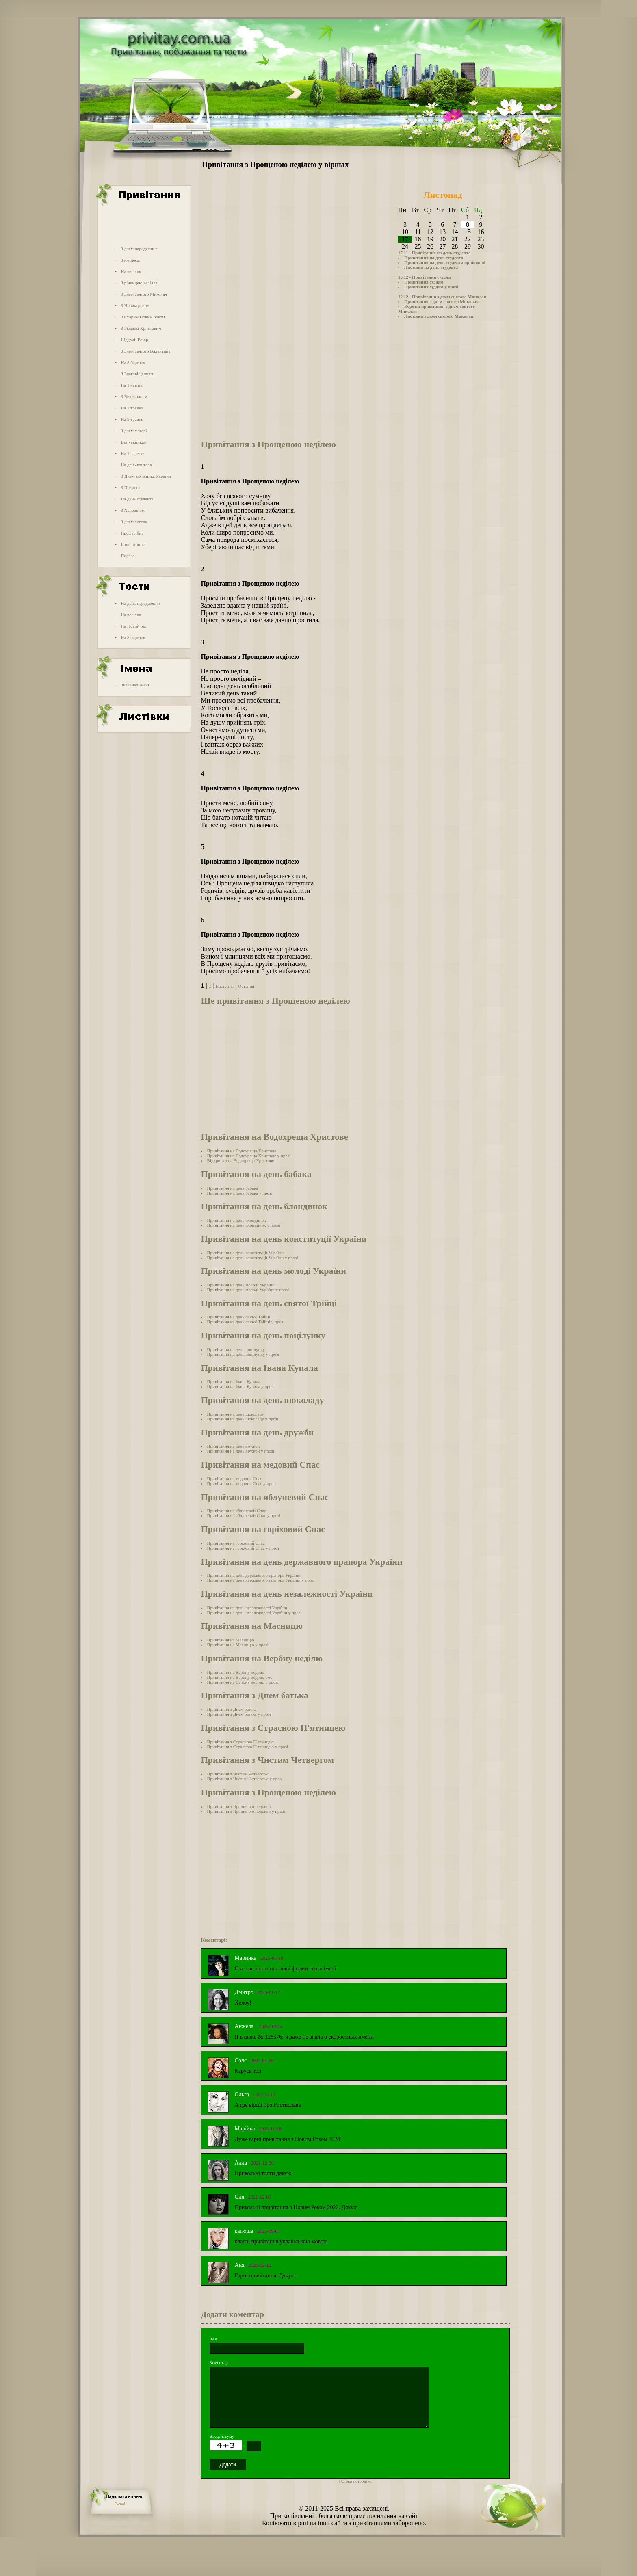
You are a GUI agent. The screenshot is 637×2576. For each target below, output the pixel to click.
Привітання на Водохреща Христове (241, 1150)
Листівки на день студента (431, 267)
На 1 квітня (131, 385)
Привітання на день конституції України (245, 1252)
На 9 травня (132, 419)
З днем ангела (134, 521)
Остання (246, 986)
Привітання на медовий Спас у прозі (242, 1483)
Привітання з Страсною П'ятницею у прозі (247, 1746)
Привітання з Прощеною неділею (239, 1806)
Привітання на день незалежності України (247, 1607)
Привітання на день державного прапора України (254, 1575)
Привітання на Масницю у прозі (238, 1644)
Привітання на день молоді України (241, 1284)
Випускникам (134, 441)
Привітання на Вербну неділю (235, 1672)
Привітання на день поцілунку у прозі (243, 1354)
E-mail (121, 2503)
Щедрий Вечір (134, 339)
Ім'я (213, 2338)
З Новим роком (135, 305)
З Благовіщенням (137, 373)
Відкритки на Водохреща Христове (240, 1160)
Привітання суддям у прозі (431, 286)
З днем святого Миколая (144, 294)
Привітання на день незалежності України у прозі (254, 1612)
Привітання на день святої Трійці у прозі (246, 1321)
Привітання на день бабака (232, 1188)
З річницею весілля (139, 282)
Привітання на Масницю (230, 1639)
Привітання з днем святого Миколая (441, 301)
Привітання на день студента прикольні (444, 262)
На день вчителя (136, 464)
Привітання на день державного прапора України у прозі (261, 1580)
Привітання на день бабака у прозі (240, 1193)
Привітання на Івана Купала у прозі (241, 1386)
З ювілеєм (130, 260)
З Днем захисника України (146, 476)
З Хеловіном (132, 510)
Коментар (219, 2362)
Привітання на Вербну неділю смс (239, 1677)
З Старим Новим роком (143, 316)
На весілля (131, 271)
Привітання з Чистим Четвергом (238, 1773)
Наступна (224, 986)
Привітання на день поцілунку (236, 1349)
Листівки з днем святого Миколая (438, 316)
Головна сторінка (355, 2481)
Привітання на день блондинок (236, 1220)
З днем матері (134, 430)
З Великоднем (134, 396)
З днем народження (139, 248)
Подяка (127, 555)
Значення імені (135, 684)
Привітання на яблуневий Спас (236, 1510)
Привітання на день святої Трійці (238, 1316)
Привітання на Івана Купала (233, 1381)
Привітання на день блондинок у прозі (243, 1225)
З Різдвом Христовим (141, 328)
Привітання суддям (424, 281)
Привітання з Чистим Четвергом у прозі (245, 1778)
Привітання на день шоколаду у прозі (243, 1418)
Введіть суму (222, 2436)
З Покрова (130, 487)
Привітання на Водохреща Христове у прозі (249, 1155)
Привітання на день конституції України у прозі (252, 1257)
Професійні (132, 532)
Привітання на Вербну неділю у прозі (243, 1682)
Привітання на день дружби (233, 1446)
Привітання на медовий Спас (234, 1478)
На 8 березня (133, 362)
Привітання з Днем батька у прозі (239, 1714)
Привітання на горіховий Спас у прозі (243, 1548)
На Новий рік (133, 625)
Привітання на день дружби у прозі (240, 1450)
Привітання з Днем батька (232, 1709)
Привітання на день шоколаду (235, 1413)
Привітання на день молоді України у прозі (248, 1289)
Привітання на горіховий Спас (236, 1543)
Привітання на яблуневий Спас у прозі (244, 1515)
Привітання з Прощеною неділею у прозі (246, 1811)
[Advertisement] (143, 224)
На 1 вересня (133, 453)
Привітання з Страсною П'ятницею (240, 1741)
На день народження (140, 603)
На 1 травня (132, 407)
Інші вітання (133, 544)
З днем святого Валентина (145, 351)
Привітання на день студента (433, 257)
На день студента (137, 498)
